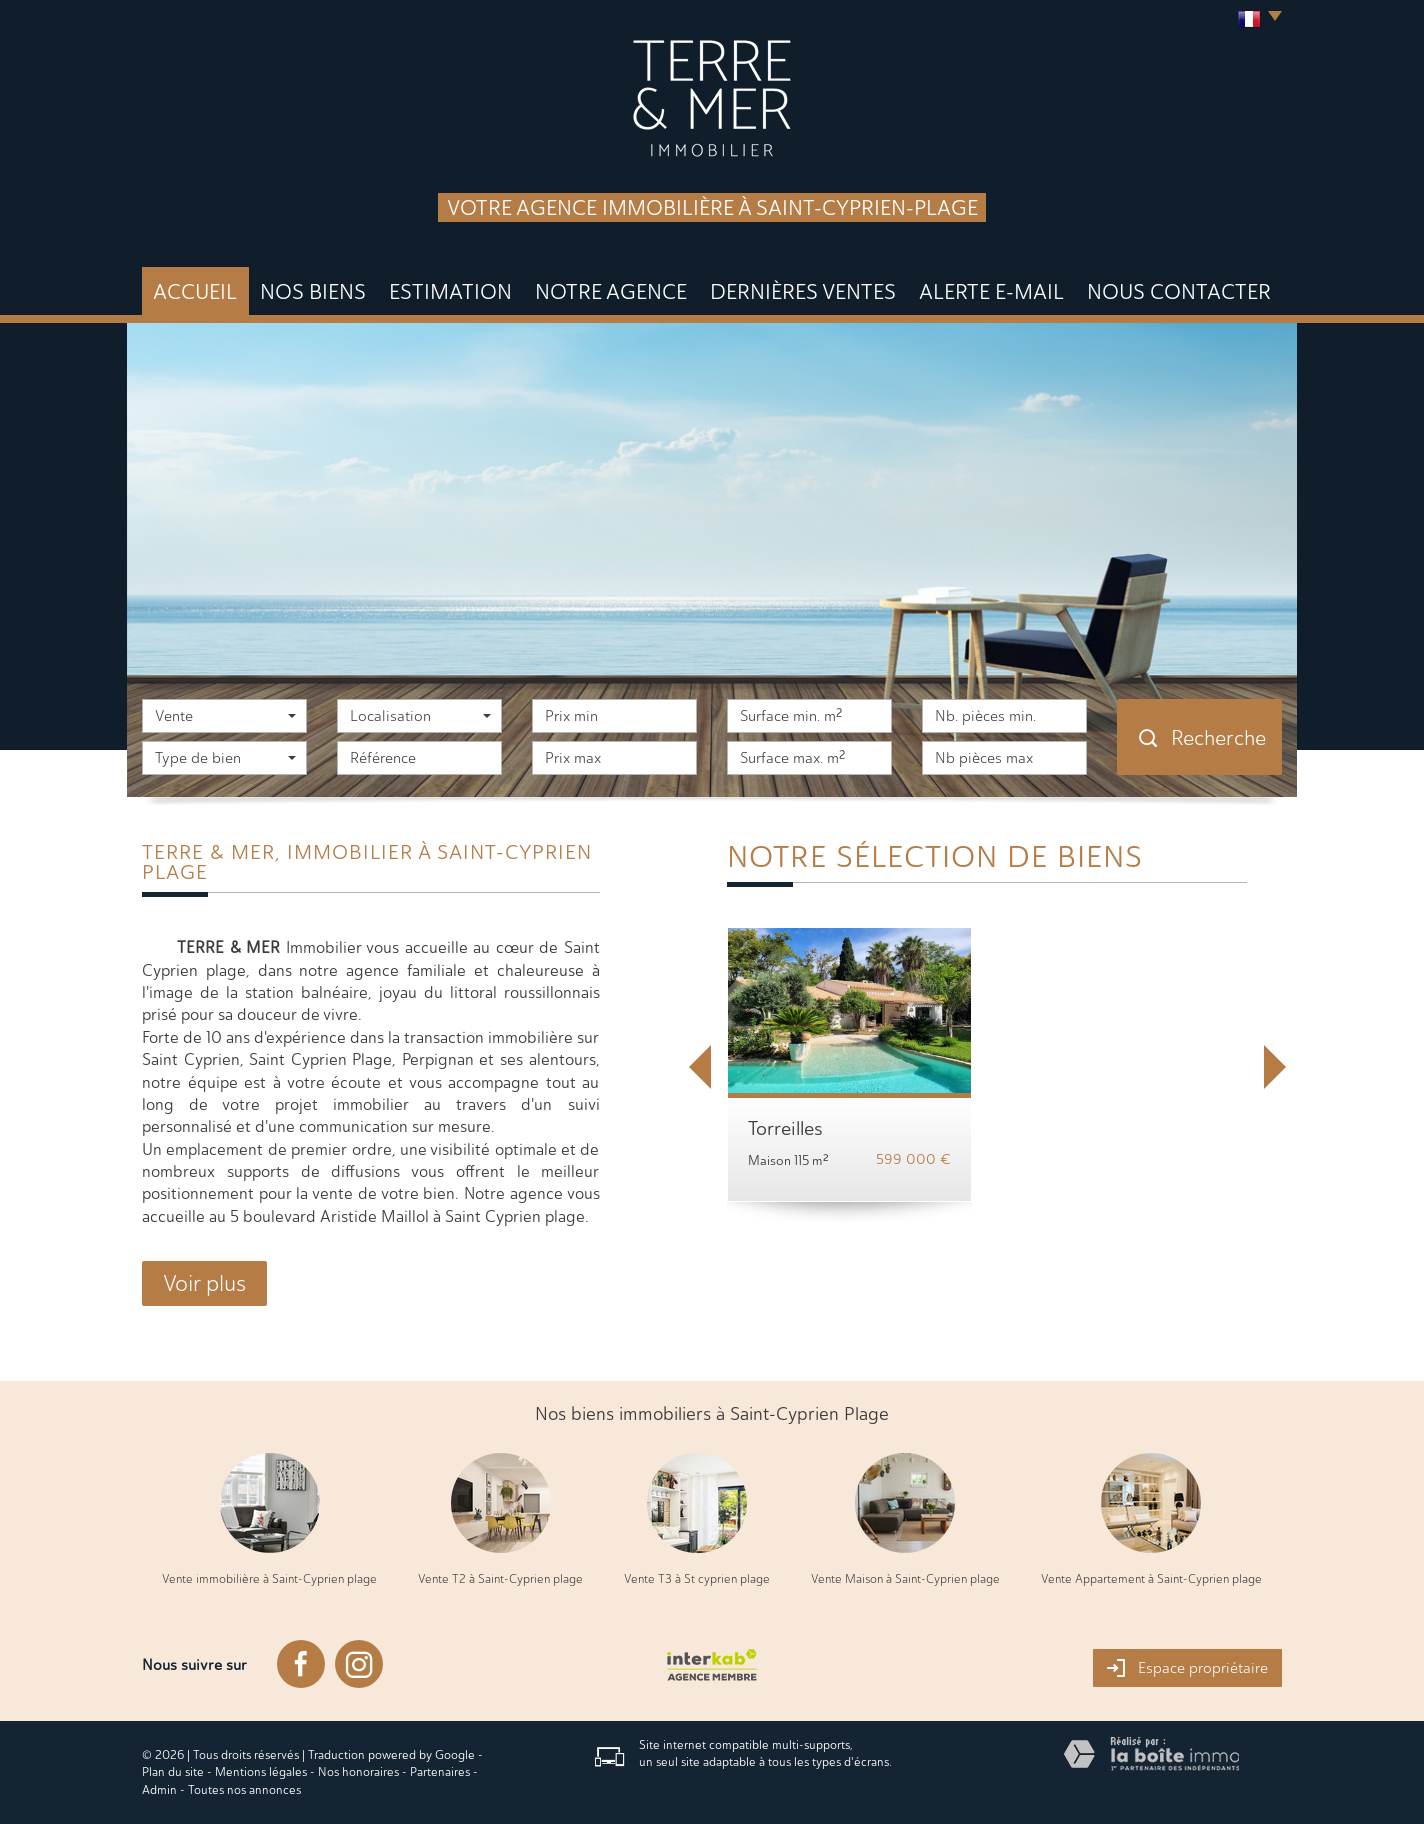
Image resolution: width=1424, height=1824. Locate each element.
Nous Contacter (1179, 291)
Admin (159, 1790)
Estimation (450, 291)
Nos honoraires (358, 1772)
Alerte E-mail (991, 291)
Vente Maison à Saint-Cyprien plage (905, 1579)
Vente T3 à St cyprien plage (697, 1579)
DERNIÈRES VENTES (803, 291)
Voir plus (204, 1283)
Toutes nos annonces (244, 1790)
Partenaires (440, 1772)
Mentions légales (261, 1772)
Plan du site (173, 1772)
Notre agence (611, 291)
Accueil (195, 291)
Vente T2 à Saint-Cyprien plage (500, 1579)
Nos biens (313, 291)
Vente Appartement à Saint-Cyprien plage (1151, 1579)
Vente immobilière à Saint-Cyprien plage (269, 1579)
